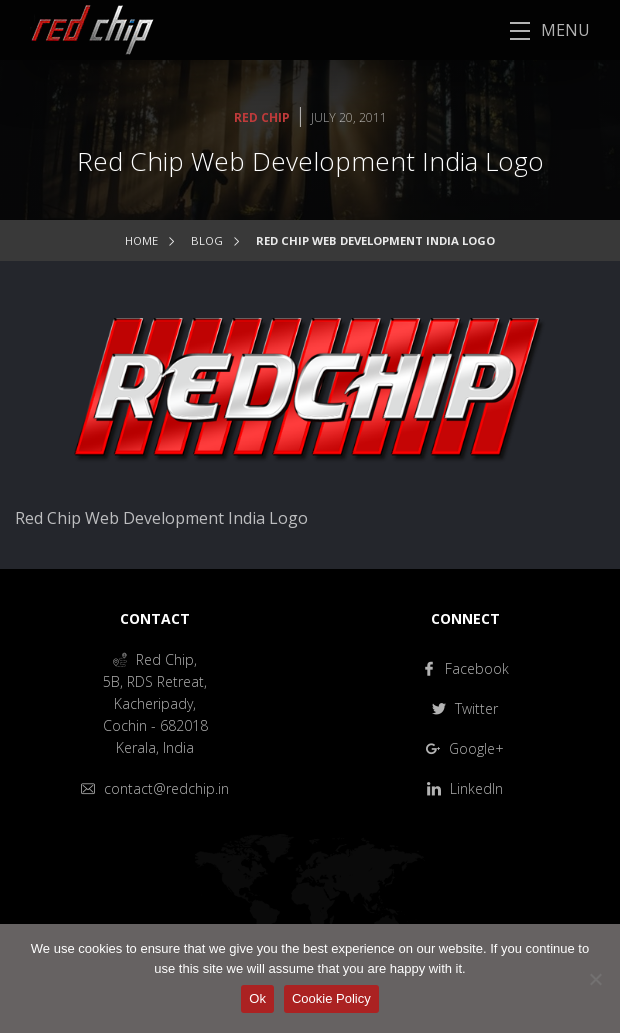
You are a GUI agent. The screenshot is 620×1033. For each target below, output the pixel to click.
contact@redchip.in (155, 788)
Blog (207, 240)
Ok (257, 998)
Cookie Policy (331, 998)
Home (141, 240)
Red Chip (262, 117)
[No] (595, 979)
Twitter (465, 708)
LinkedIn (465, 788)
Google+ (465, 748)
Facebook (465, 668)
